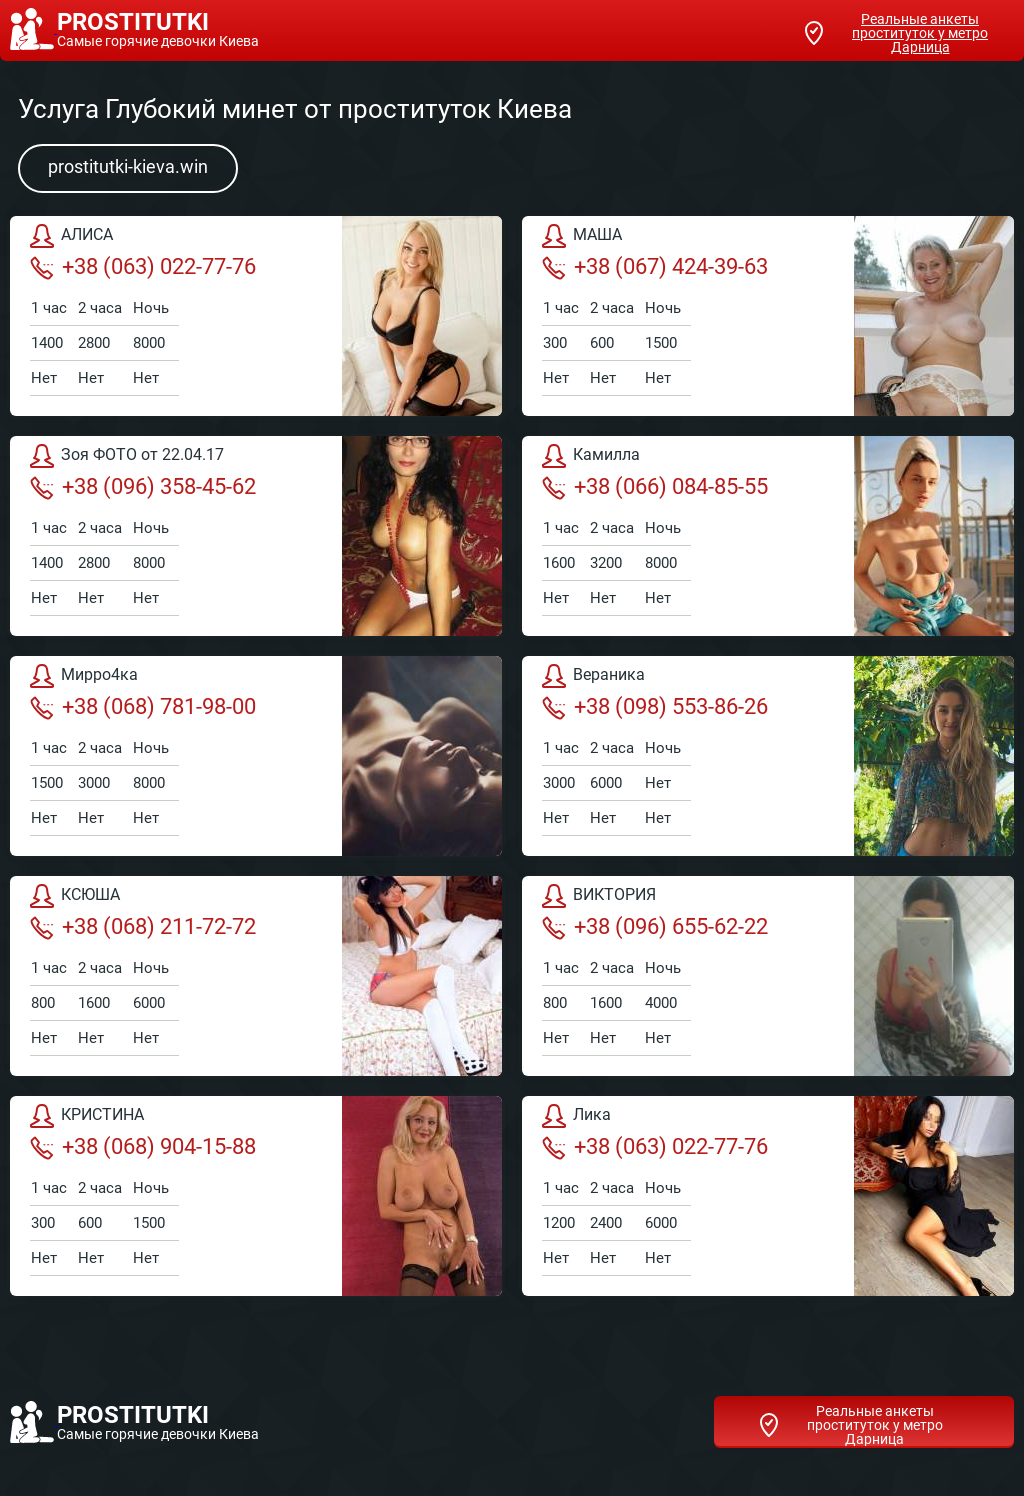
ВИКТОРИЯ (599, 896)
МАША (582, 236)
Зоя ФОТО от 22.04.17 (127, 456)
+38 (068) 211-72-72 (143, 927)
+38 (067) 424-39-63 (655, 267)
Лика (576, 1116)
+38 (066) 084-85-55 (655, 487)
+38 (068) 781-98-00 (143, 707)
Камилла (591, 456)
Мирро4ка (84, 676)
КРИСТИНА (87, 1116)
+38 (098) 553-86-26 (655, 707)
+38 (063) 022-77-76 (143, 267)
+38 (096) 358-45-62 (143, 487)
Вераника (593, 676)
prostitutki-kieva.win (128, 166)
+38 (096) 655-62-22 (655, 927)
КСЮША (75, 896)
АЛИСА (71, 236)
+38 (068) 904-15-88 (143, 1147)
